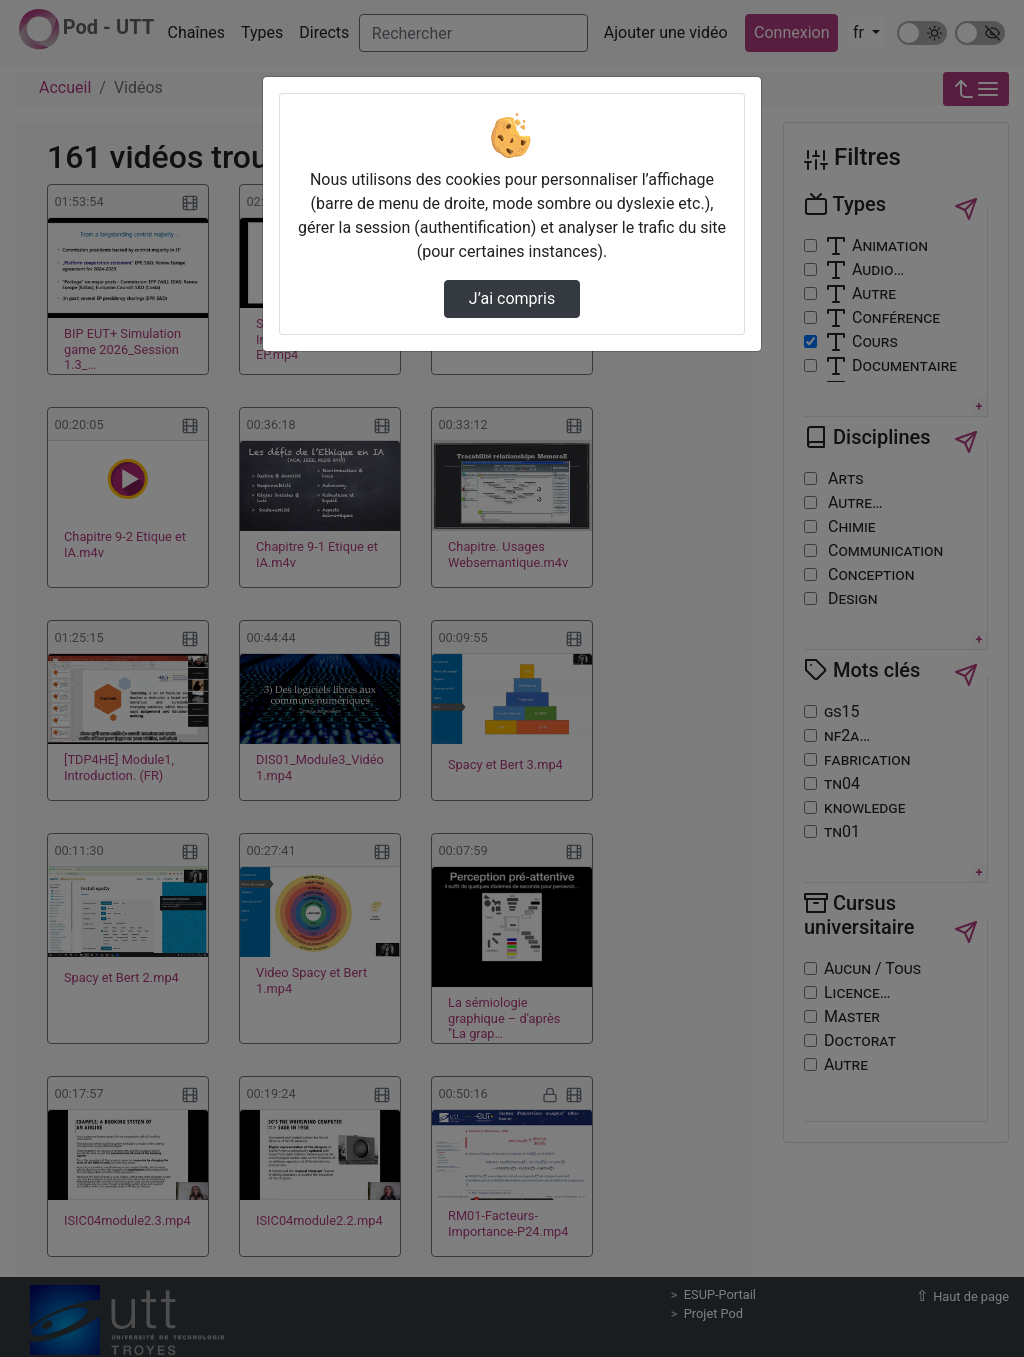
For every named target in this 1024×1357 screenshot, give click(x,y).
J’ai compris (512, 298)
